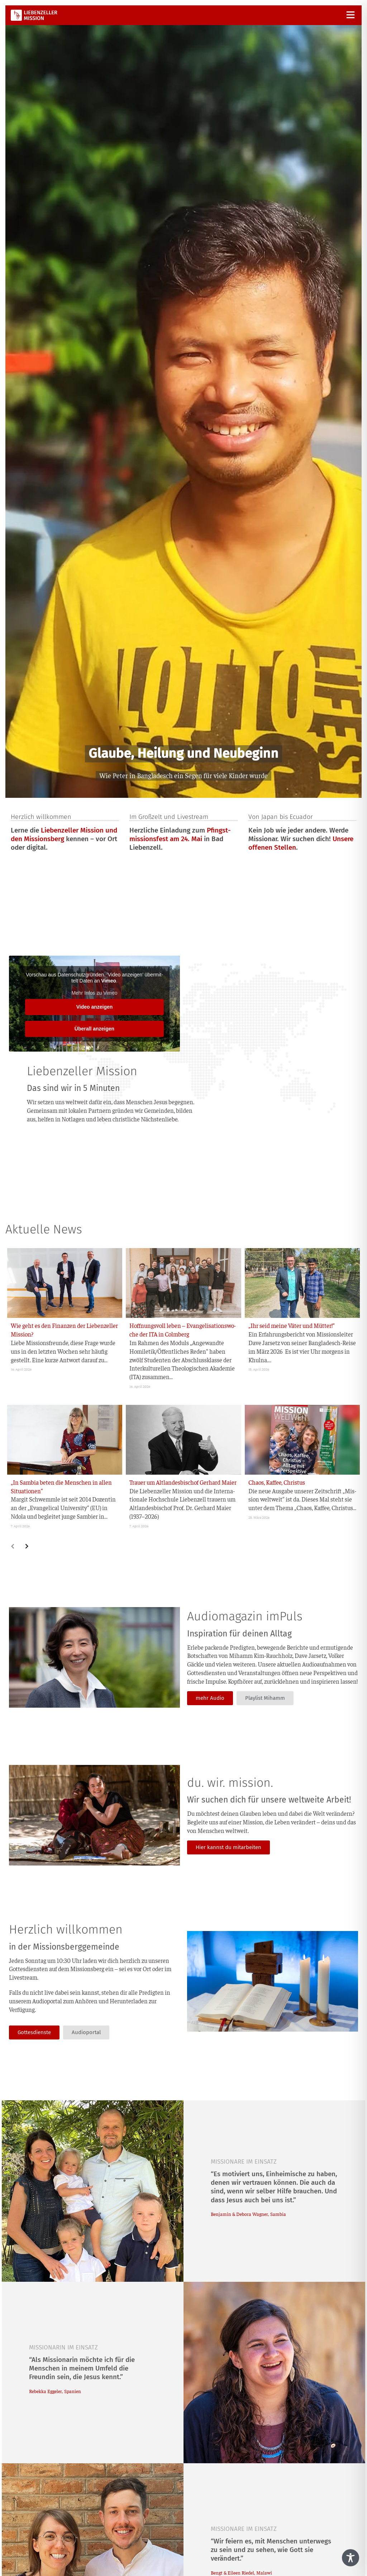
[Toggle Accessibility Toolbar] (350, 2557)
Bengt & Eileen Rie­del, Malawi (241, 2573)
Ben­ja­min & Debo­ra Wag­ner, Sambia (248, 2214)
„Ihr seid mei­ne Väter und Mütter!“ (291, 1325)
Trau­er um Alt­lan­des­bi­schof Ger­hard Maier (183, 1482)
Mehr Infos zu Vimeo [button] (94, 993)
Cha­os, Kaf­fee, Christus (276, 1482)
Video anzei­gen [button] (94, 1007)
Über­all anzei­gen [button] (94, 1029)
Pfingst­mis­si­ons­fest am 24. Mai (180, 834)
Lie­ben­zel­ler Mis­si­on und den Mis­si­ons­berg (64, 834)
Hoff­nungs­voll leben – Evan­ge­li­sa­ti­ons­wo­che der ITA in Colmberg (182, 1329)
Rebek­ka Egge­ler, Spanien (55, 2391)
